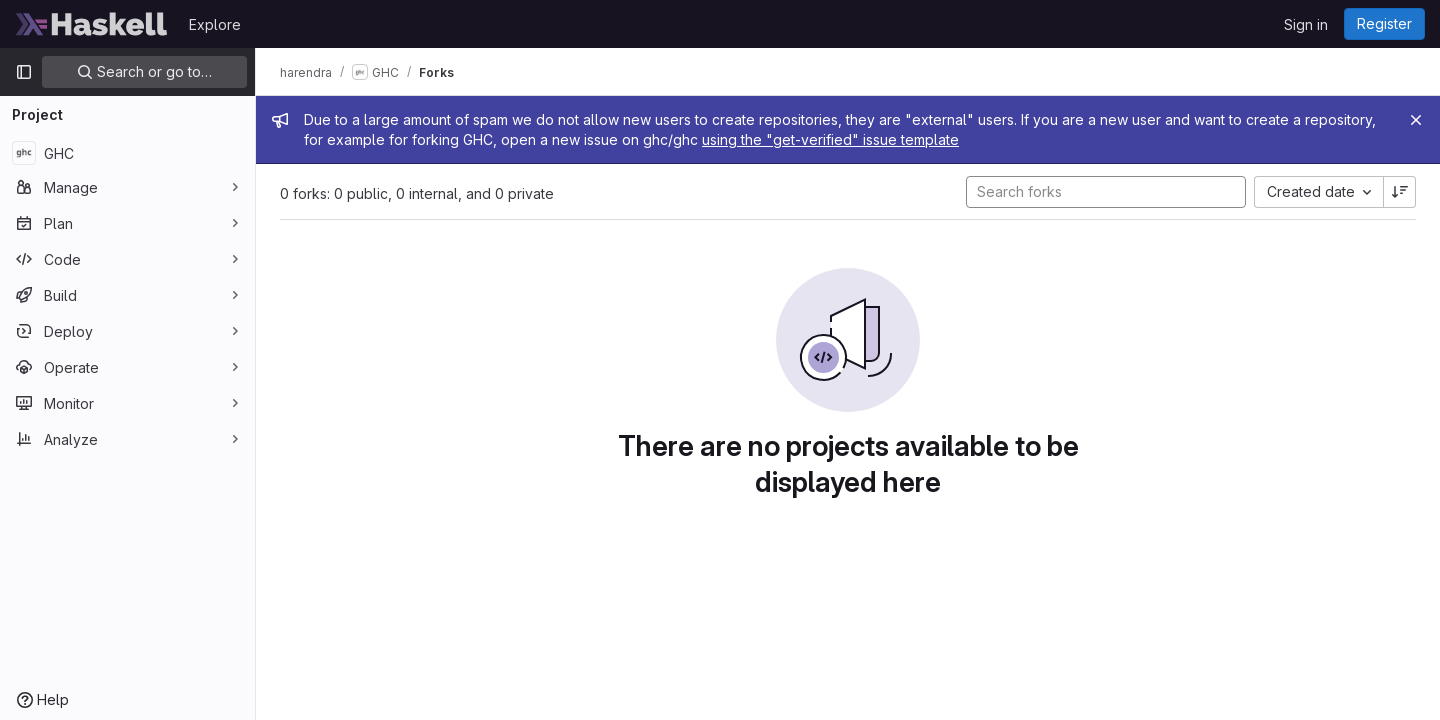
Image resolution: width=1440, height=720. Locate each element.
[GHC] (127, 153)
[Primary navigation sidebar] (24, 72)
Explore (215, 24)
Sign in (1306, 24)
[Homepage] (92, 24)
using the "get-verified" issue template (830, 139)
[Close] (1416, 120)
